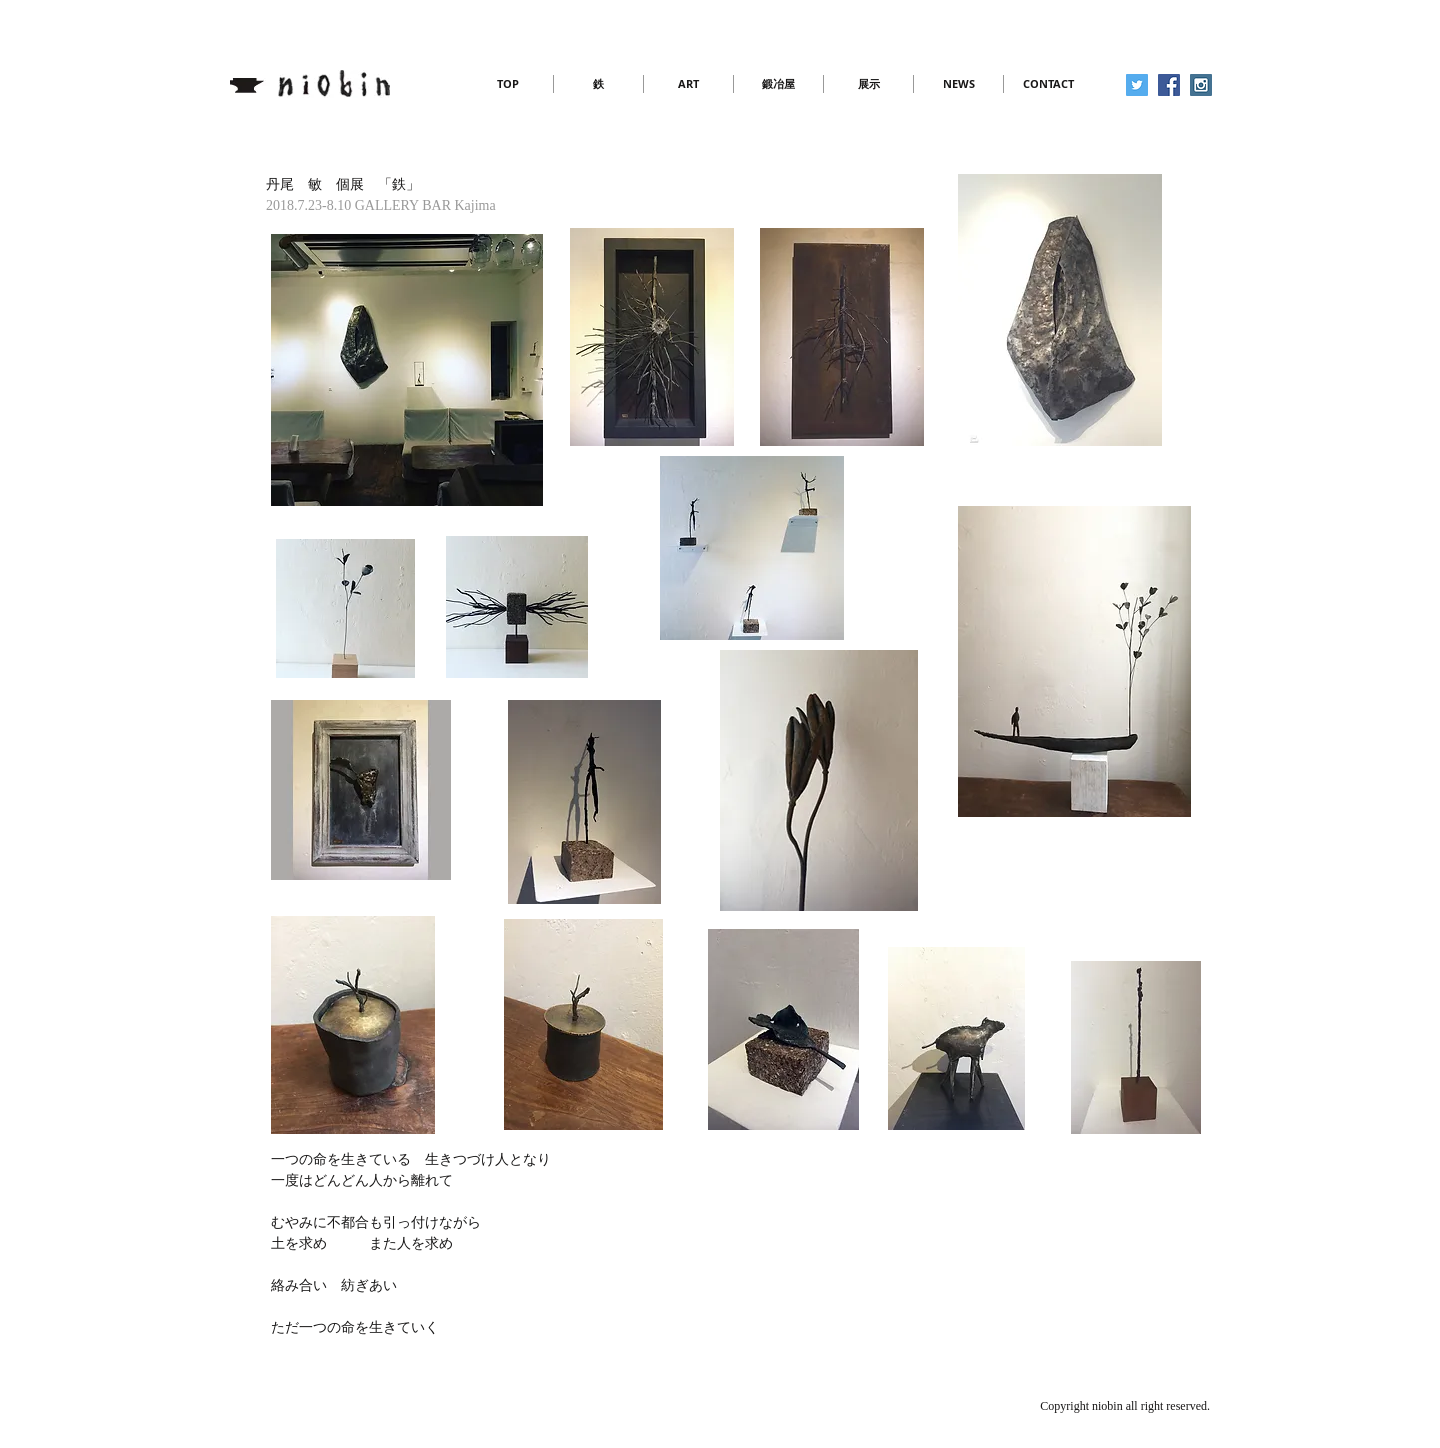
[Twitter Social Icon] (1137, 85)
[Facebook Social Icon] (1169, 85)
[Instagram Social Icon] (1201, 85)
